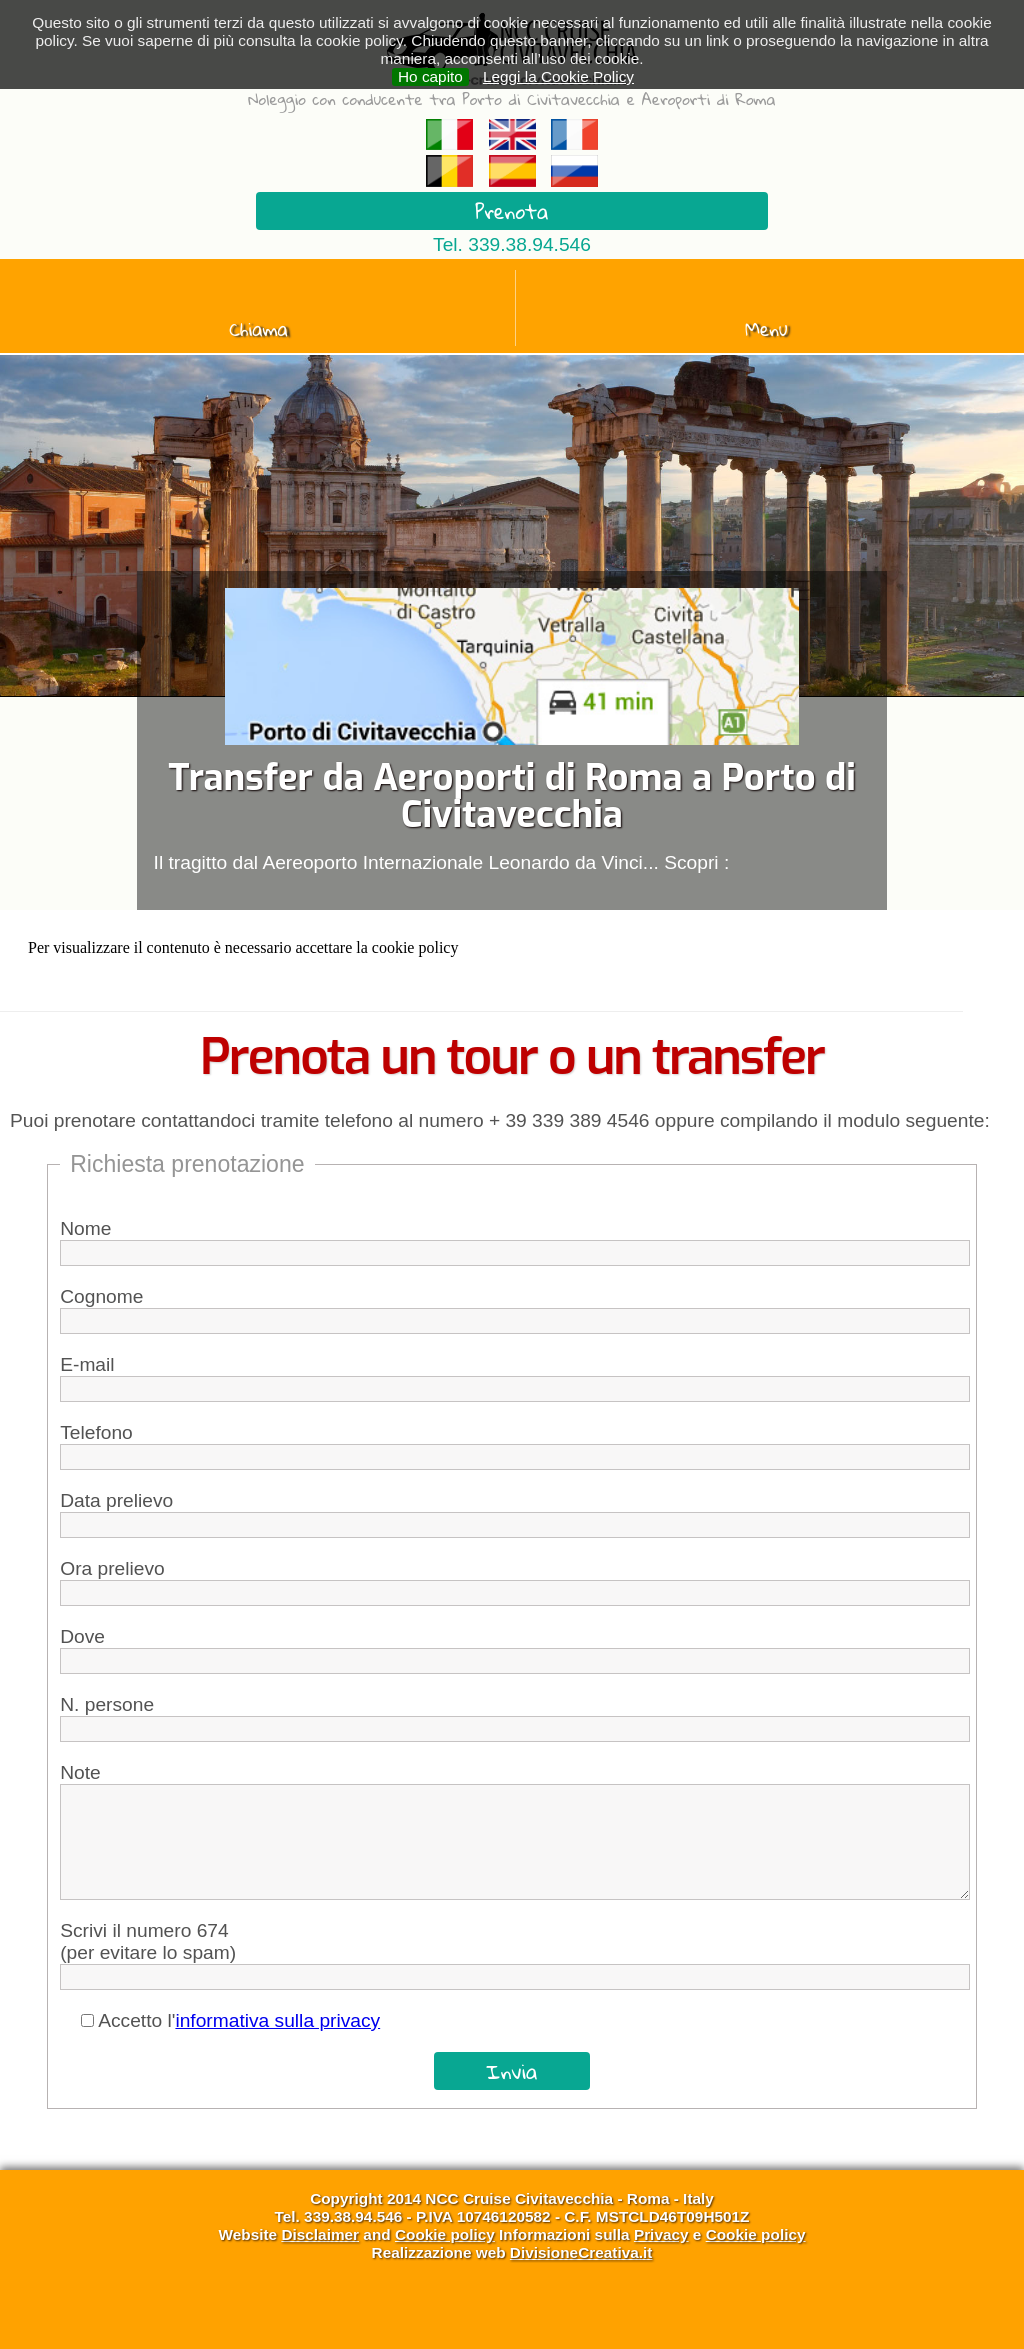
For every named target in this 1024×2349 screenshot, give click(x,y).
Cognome (101, 1296)
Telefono (96, 1432)
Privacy (661, 2234)
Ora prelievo (112, 1568)
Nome (85, 1228)
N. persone (107, 1704)
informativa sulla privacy (277, 2020)
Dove (82, 1636)
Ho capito (430, 76)
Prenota (511, 211)
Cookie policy (445, 2234)
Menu (766, 329)
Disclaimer (320, 2234)
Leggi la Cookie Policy (558, 76)
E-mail (87, 1364)
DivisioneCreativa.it (581, 2252)
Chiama (258, 329)
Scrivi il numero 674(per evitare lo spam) (148, 1941)
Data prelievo (116, 1500)
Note (80, 1772)
